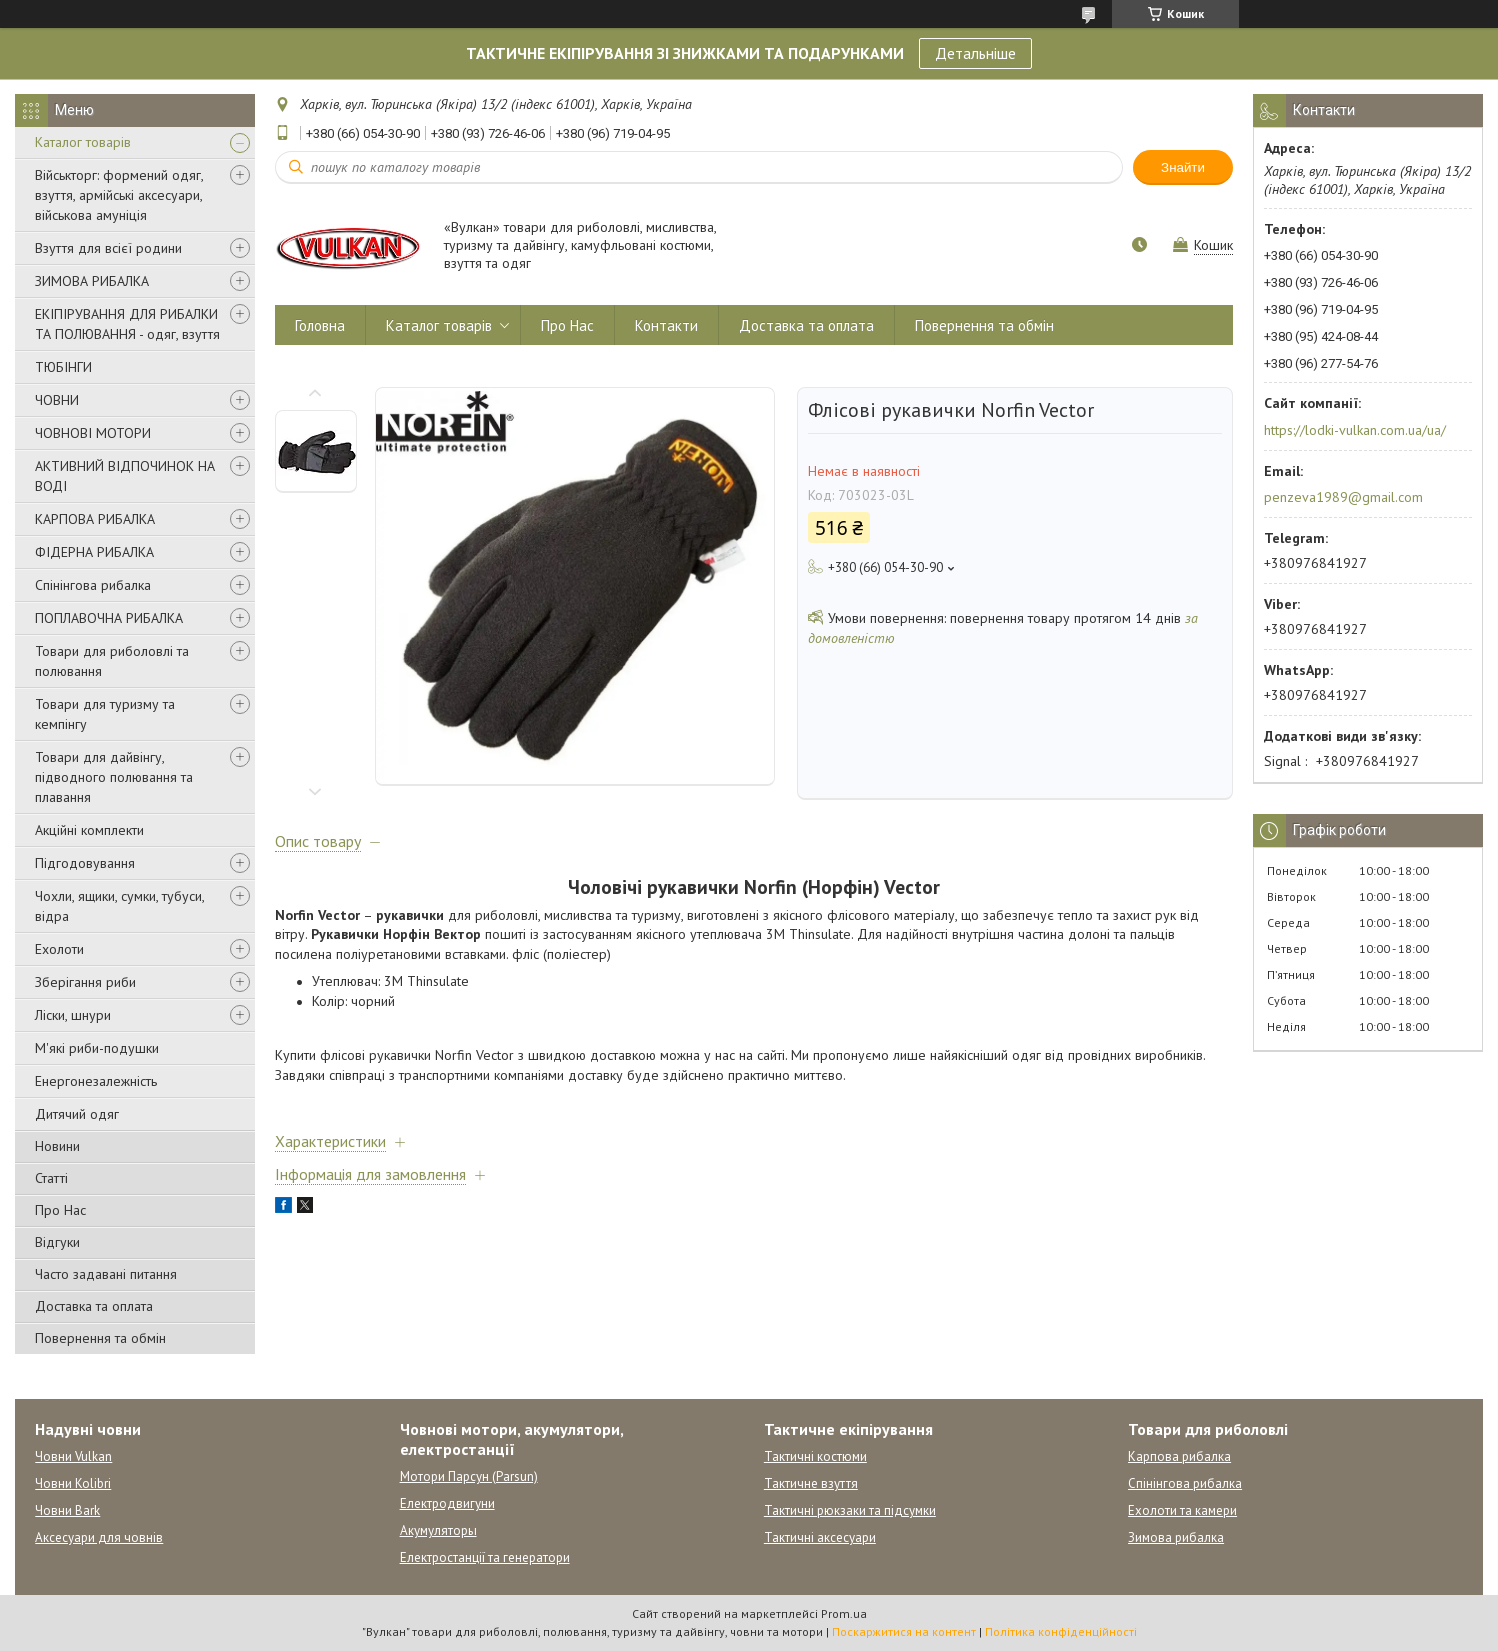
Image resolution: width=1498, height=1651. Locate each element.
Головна (320, 325)
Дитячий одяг (77, 1114)
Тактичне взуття (811, 1483)
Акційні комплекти (89, 830)
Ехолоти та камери (1182, 1510)
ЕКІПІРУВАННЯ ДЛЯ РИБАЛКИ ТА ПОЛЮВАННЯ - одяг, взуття (127, 324)
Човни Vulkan (73, 1456)
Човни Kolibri (73, 1483)
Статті (51, 1178)
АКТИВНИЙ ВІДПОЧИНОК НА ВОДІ (125, 476)
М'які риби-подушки (97, 1048)
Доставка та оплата (94, 1306)
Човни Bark (67, 1510)
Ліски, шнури (73, 1015)
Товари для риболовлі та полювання (112, 661)
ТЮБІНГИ (63, 367)
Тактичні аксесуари (820, 1537)
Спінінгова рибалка (93, 585)
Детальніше (975, 53)
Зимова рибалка (1176, 1537)
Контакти (666, 325)
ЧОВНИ (57, 400)
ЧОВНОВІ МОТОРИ (93, 433)
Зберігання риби (85, 982)
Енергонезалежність (96, 1081)
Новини (57, 1146)
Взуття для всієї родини (108, 248)
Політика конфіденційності (1061, 1631)
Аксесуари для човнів (99, 1537)
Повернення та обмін (100, 1338)
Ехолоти (59, 949)
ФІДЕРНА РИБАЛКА (94, 552)
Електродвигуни (447, 1503)
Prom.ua (844, 1613)
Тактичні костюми (815, 1456)
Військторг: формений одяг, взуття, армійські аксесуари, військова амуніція (119, 195)
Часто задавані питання (106, 1274)
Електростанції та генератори (485, 1557)
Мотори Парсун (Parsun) (469, 1476)
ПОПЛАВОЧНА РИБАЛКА (109, 618)
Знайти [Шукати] (1183, 167)
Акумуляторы (438, 1530)
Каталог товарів (83, 142)
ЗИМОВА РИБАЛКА (92, 281)
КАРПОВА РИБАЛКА (95, 519)
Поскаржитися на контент (904, 1631)
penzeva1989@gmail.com (1343, 497)
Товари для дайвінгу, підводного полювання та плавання (114, 777)
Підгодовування (85, 863)
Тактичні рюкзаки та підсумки (850, 1510)
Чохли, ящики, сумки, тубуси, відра (119, 906)
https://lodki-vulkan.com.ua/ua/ (1355, 430)
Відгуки (57, 1242)
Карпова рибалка (1179, 1456)
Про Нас (60, 1210)
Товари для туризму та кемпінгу (105, 714)
